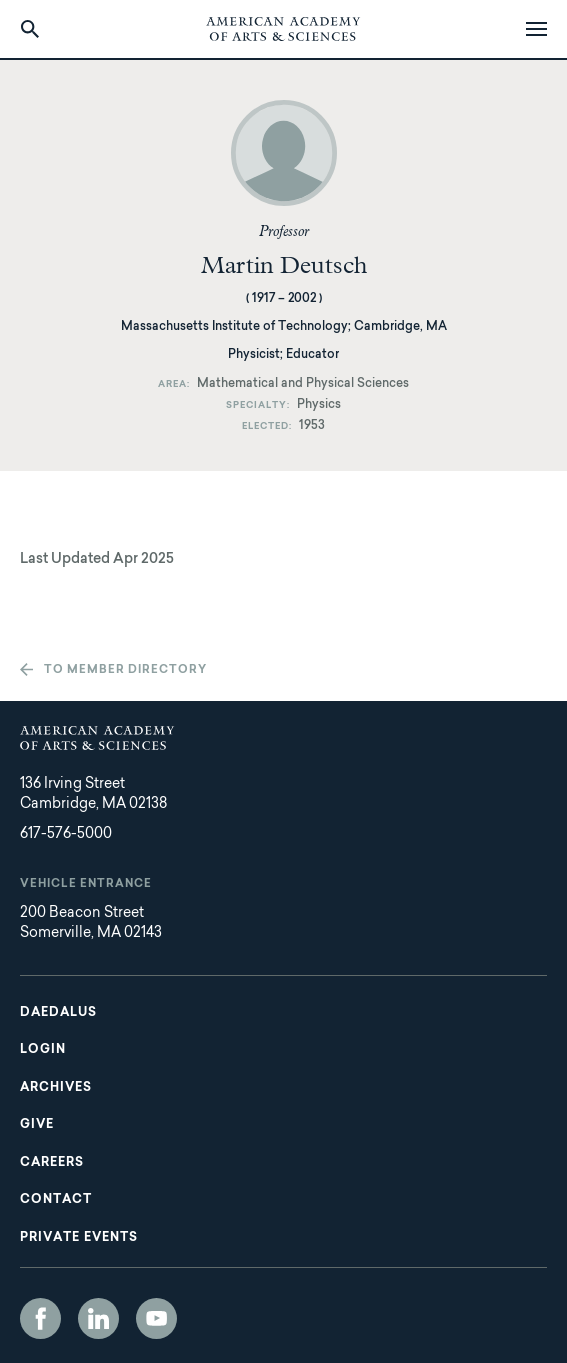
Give (37, 1125)
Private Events (79, 1238)
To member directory (125, 670)
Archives (56, 1088)
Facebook (40, 1318)
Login (43, 1050)
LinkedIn (98, 1318)
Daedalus (58, 1013)
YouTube (156, 1318)
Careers (52, 1163)
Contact (56, 1200)
